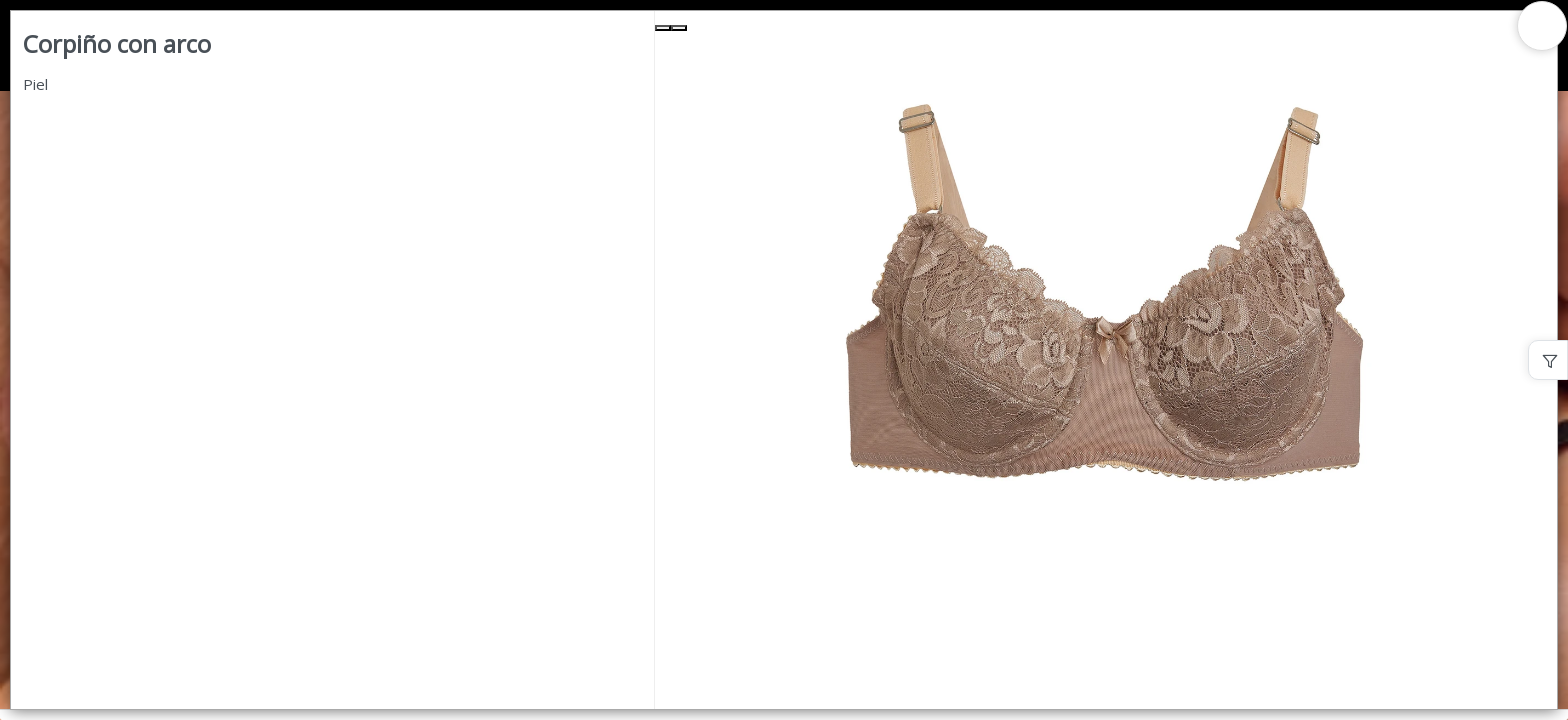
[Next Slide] (679, 28)
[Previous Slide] (663, 28)
